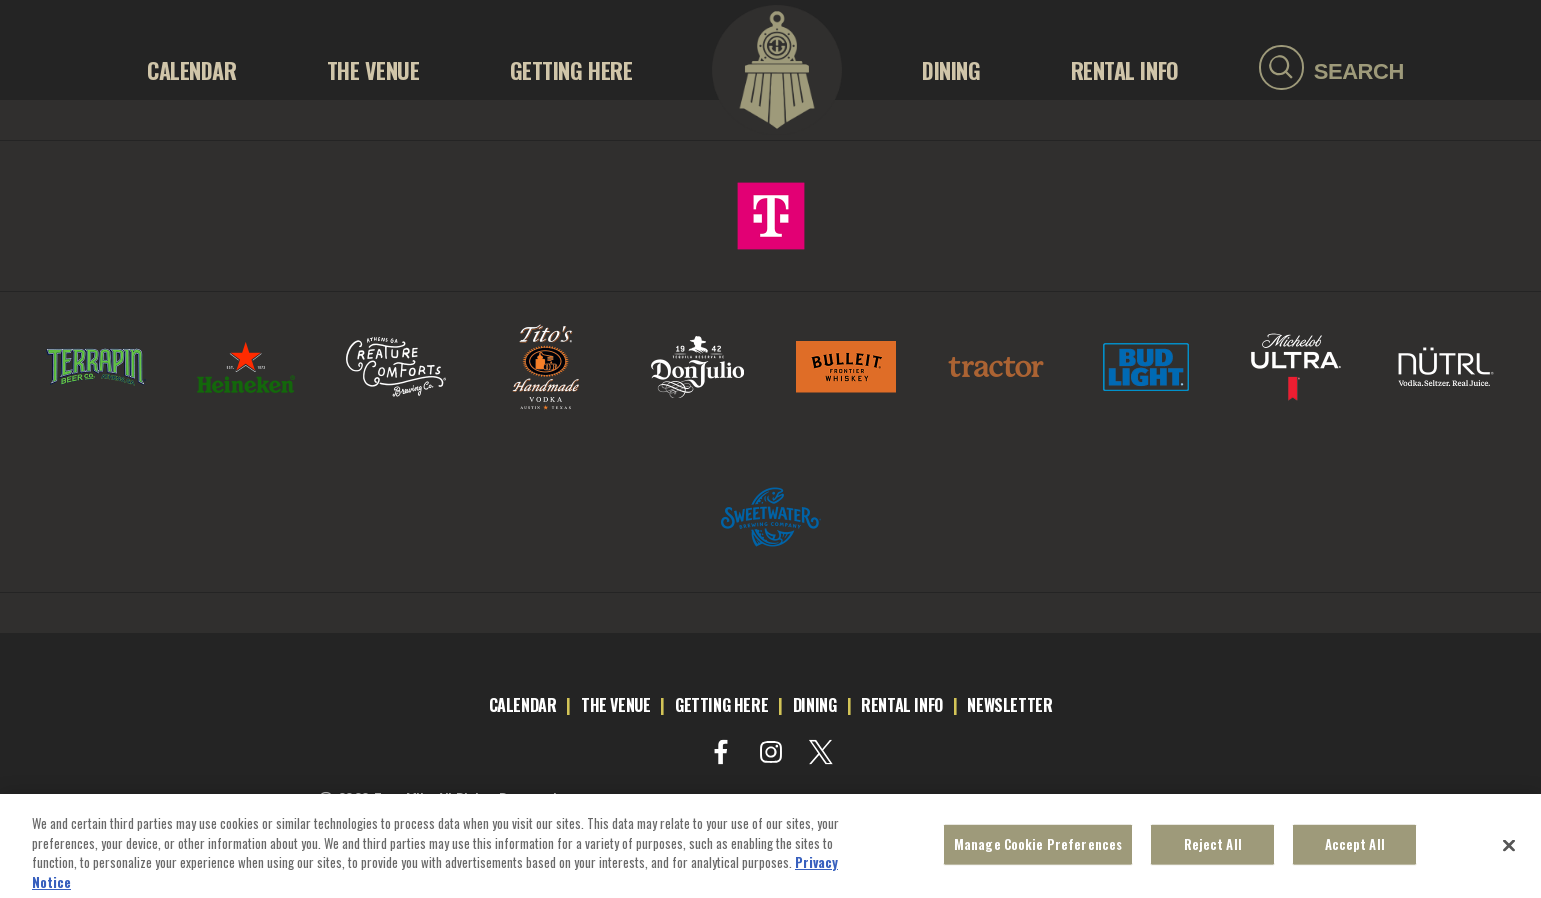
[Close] (1509, 853)
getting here (721, 705)
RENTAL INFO (1125, 70)
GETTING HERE (571, 70)
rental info (902, 705)
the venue (615, 705)
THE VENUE (373, 70)
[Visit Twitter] (821, 752)
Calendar (191, 70)
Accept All (1355, 851)
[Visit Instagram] (771, 752)
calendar (523, 705)
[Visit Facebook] (721, 752)
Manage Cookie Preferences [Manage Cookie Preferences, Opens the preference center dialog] (1038, 851)
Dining (951, 70)
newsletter (1009, 705)
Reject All (1213, 851)
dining (815, 705)
